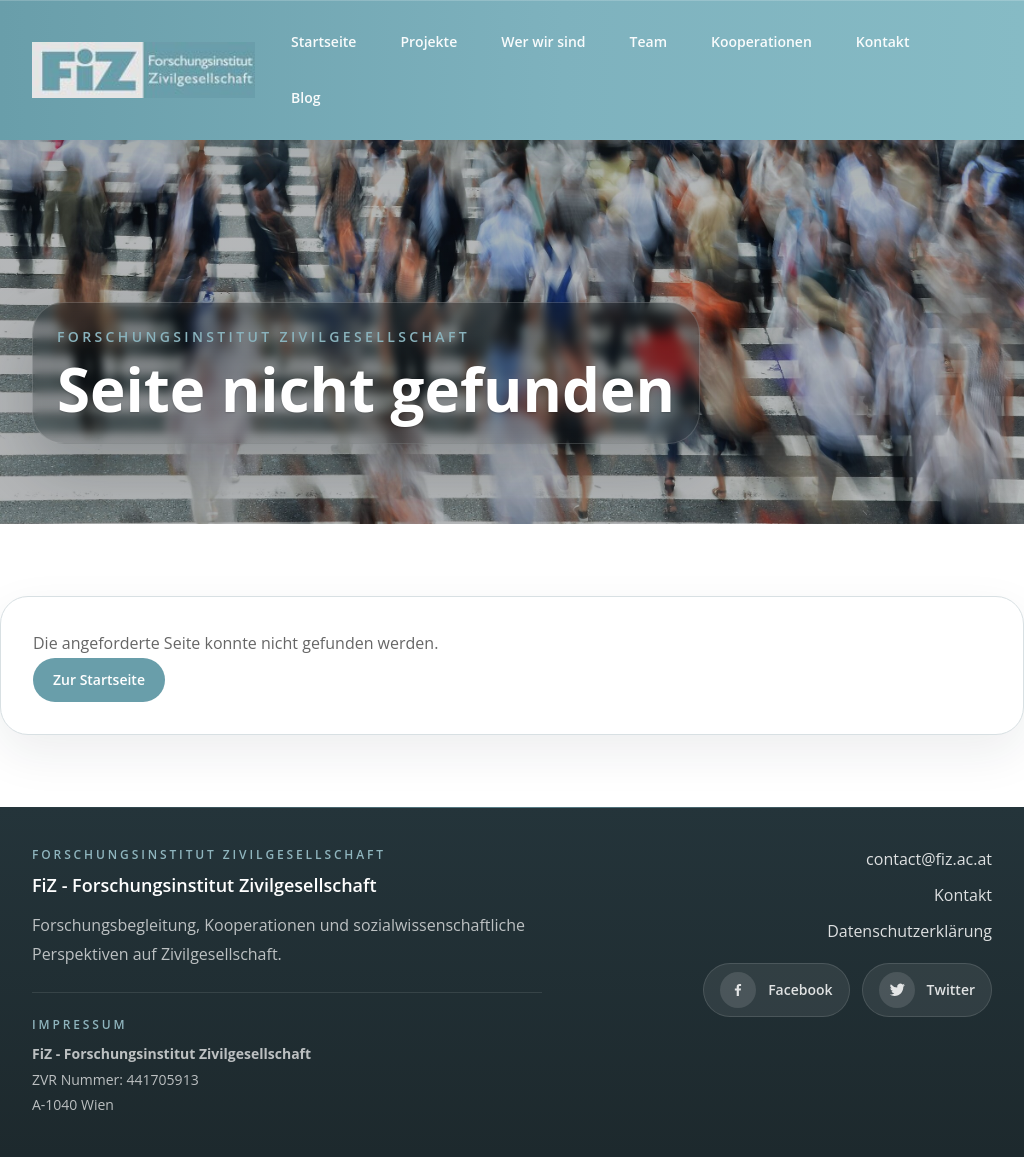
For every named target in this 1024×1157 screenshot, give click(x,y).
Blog (305, 97)
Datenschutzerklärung (909, 931)
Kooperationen (761, 41)
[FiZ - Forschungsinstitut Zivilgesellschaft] (143, 70)
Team (648, 41)
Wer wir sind (543, 41)
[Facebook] (776, 990)
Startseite (323, 41)
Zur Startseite (99, 679)
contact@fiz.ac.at (929, 859)
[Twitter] (927, 990)
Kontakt (883, 41)
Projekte (428, 41)
